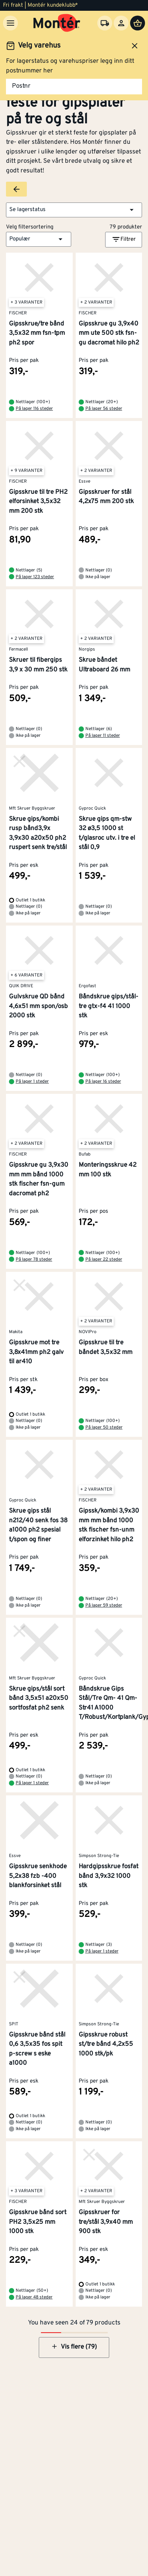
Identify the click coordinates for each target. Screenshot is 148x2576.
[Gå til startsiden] (57, 23)
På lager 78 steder (34, 1260)
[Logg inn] (121, 23)
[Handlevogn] (137, 23)
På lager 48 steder (34, 2297)
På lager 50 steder (104, 1427)
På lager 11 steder (102, 736)
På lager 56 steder (103, 409)
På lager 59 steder (103, 1605)
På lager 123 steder (35, 577)
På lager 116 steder (34, 409)
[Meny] (10, 23)
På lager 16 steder (103, 1082)
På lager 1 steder (32, 1082)
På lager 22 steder (103, 1260)
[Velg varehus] (104, 23)
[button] (74, 209)
